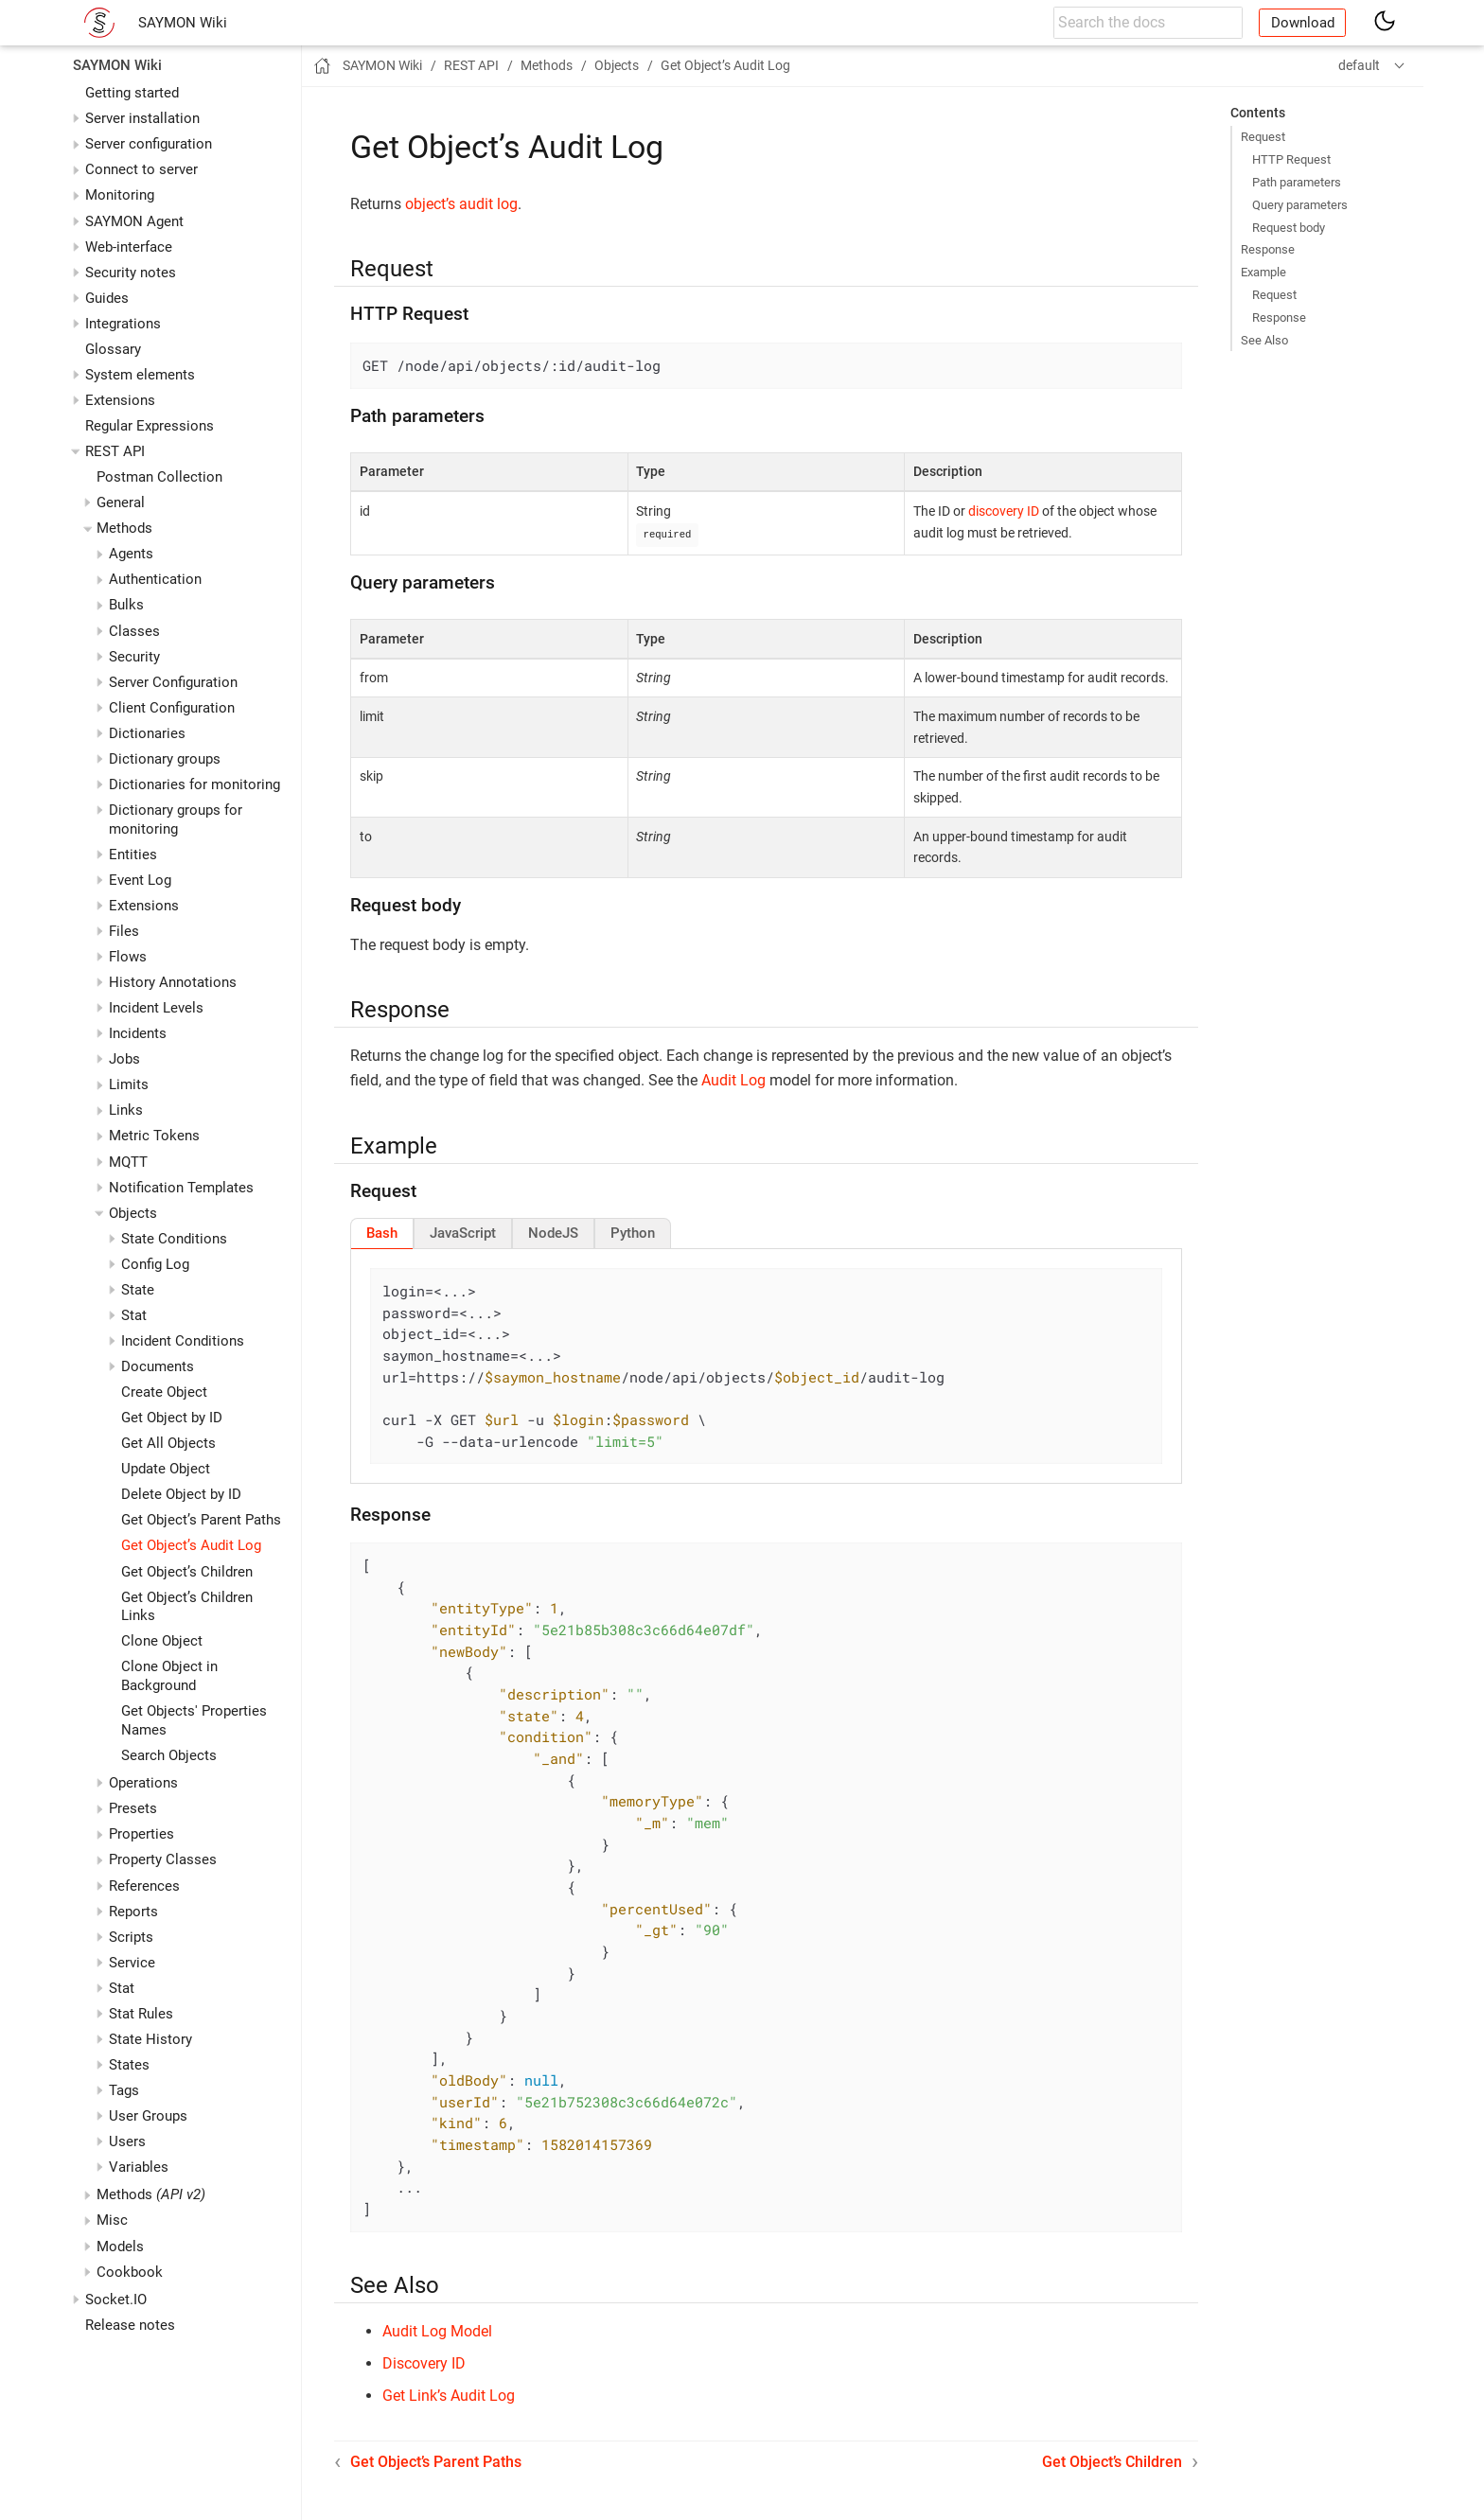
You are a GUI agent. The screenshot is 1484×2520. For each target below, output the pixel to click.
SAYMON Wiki (182, 22)
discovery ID (1003, 511)
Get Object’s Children (187, 1571)
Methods (151, 2194)
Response (1268, 249)
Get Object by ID (171, 1417)
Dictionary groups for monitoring (175, 819)
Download (1302, 22)
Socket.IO (116, 2299)
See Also (1264, 340)
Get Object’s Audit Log (191, 1545)
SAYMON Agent (134, 221)
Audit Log (733, 1079)
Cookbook (130, 2272)
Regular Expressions (149, 425)
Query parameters (1300, 205)
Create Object (164, 1392)
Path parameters (1296, 182)
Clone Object (162, 1640)
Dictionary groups (165, 758)
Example (1263, 272)
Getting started (132, 92)
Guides (107, 298)
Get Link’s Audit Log (448, 2395)
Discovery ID (424, 2362)
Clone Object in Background (169, 1676)
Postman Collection (159, 476)
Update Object (165, 1468)
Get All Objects (168, 1443)
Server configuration (148, 143)
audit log (488, 204)
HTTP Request (1291, 159)
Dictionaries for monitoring (194, 784)
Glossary (113, 349)
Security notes (130, 272)
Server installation (142, 118)
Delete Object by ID (181, 1494)
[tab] (382, 1232)
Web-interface (128, 247)
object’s (430, 204)
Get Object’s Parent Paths (201, 1519)
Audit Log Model (437, 2330)
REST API (115, 451)
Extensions (120, 400)
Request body (1288, 227)
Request (1263, 137)
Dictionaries (147, 733)
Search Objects (169, 1755)
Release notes (130, 2325)
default (1359, 65)
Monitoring (119, 194)
